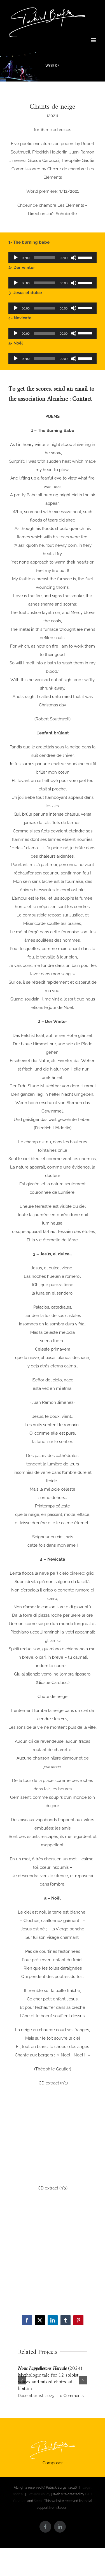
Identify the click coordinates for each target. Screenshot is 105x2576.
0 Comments (72, 2395)
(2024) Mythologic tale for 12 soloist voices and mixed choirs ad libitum (50, 2378)
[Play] (15, 257)
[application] (52, 257)
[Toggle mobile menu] (94, 40)
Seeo (38, 2501)
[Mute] (73, 257)
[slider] (44, 257)
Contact (82, 399)
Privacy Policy (39, 2494)
